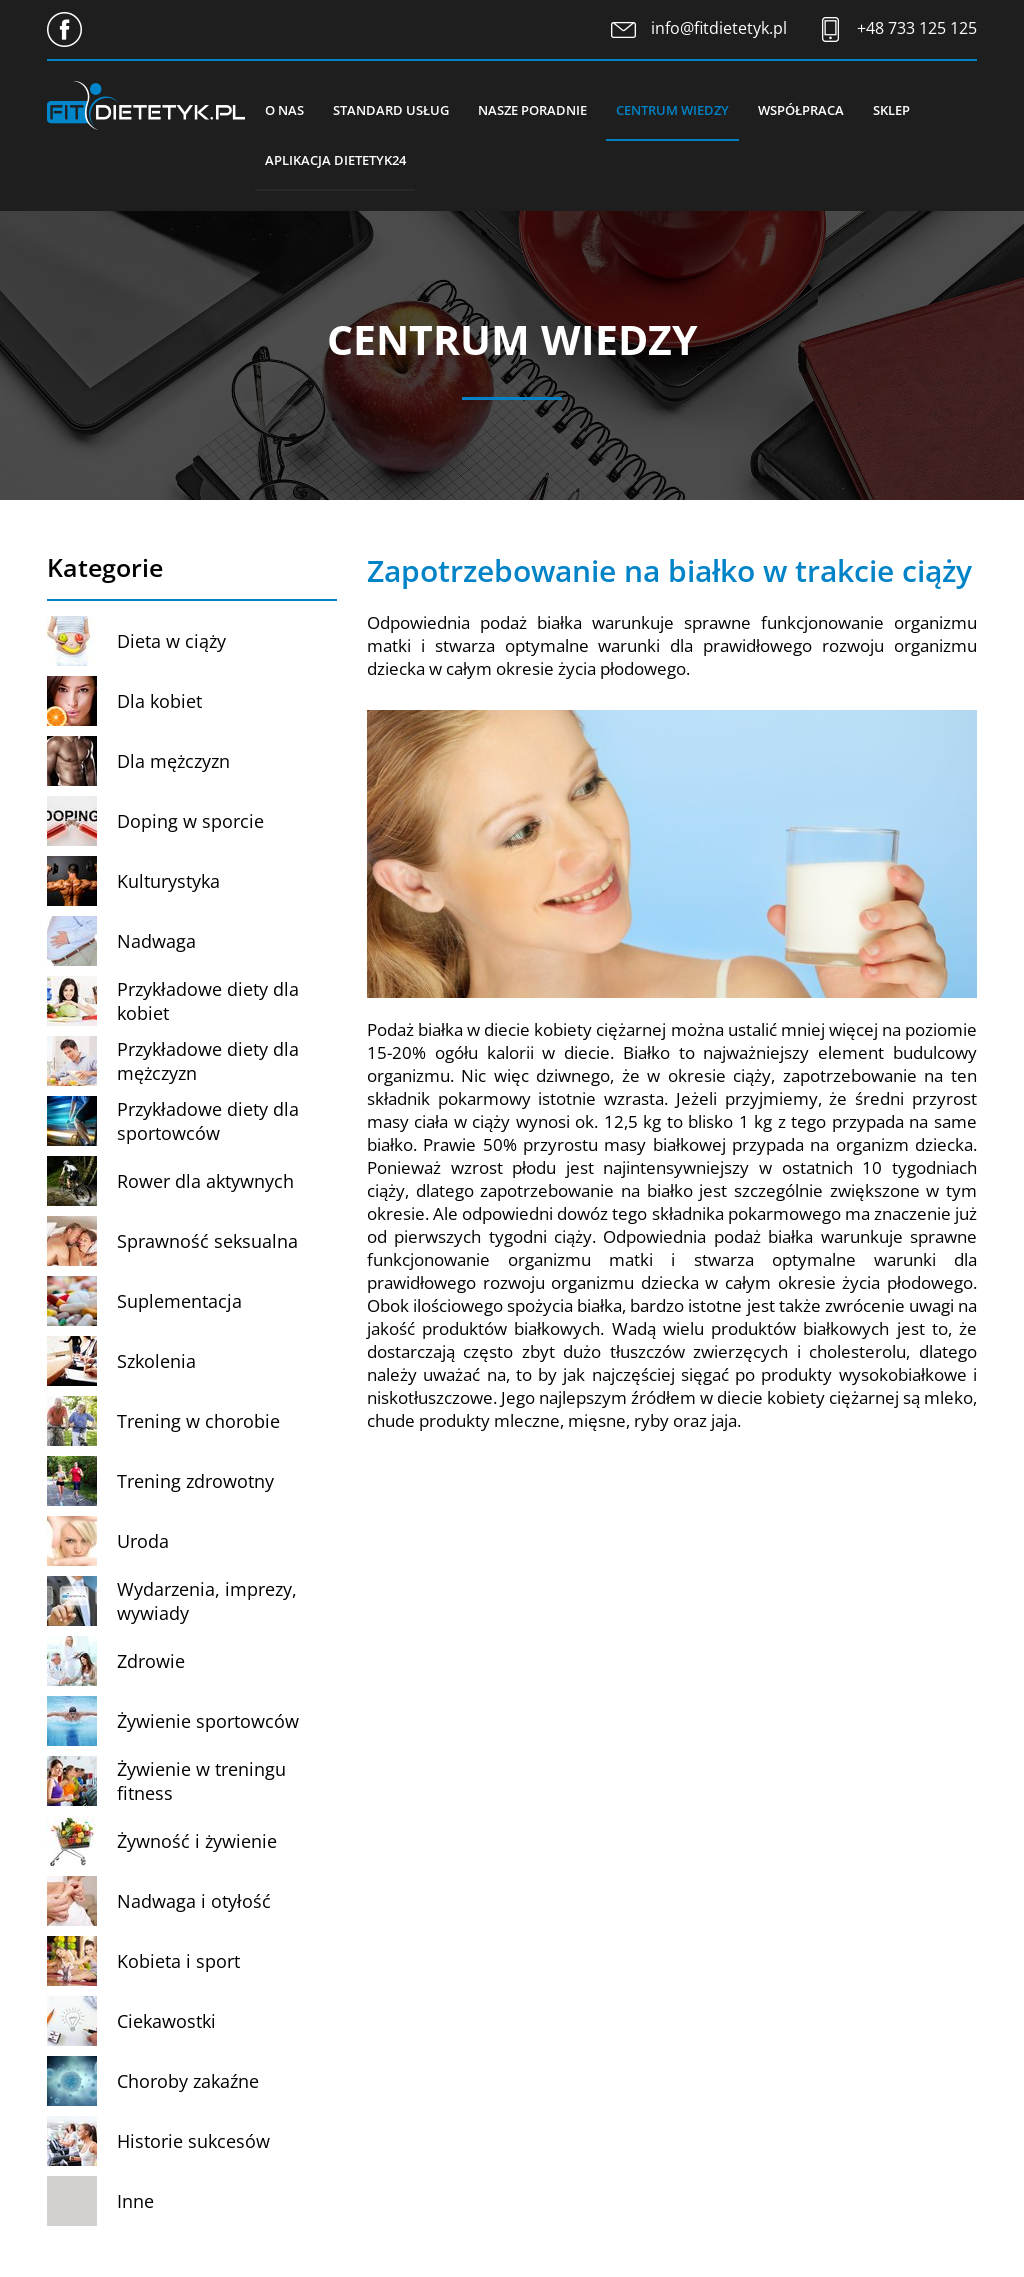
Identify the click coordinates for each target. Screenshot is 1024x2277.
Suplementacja (179, 1303)
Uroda (143, 1543)
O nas (284, 110)
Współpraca (805, 110)
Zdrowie (151, 1663)
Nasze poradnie (534, 110)
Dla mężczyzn (173, 763)
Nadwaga (156, 943)
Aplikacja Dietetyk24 (335, 161)
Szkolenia (156, 1363)
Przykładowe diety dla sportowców (208, 1123)
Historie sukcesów (193, 2143)
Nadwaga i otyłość (194, 1903)
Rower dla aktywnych (205, 1183)
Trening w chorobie (198, 1423)
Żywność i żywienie (197, 1843)
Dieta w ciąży (171, 643)
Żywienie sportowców (208, 1723)
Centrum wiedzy (675, 110)
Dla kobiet (159, 703)
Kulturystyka (168, 883)
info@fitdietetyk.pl (719, 28)
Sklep (896, 110)
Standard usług (392, 110)
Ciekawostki (166, 2023)
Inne (135, 2203)
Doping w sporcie (190, 823)
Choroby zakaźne (188, 2083)
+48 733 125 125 (917, 28)
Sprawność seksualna (207, 1243)
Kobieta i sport (178, 1963)
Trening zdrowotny (195, 1483)
